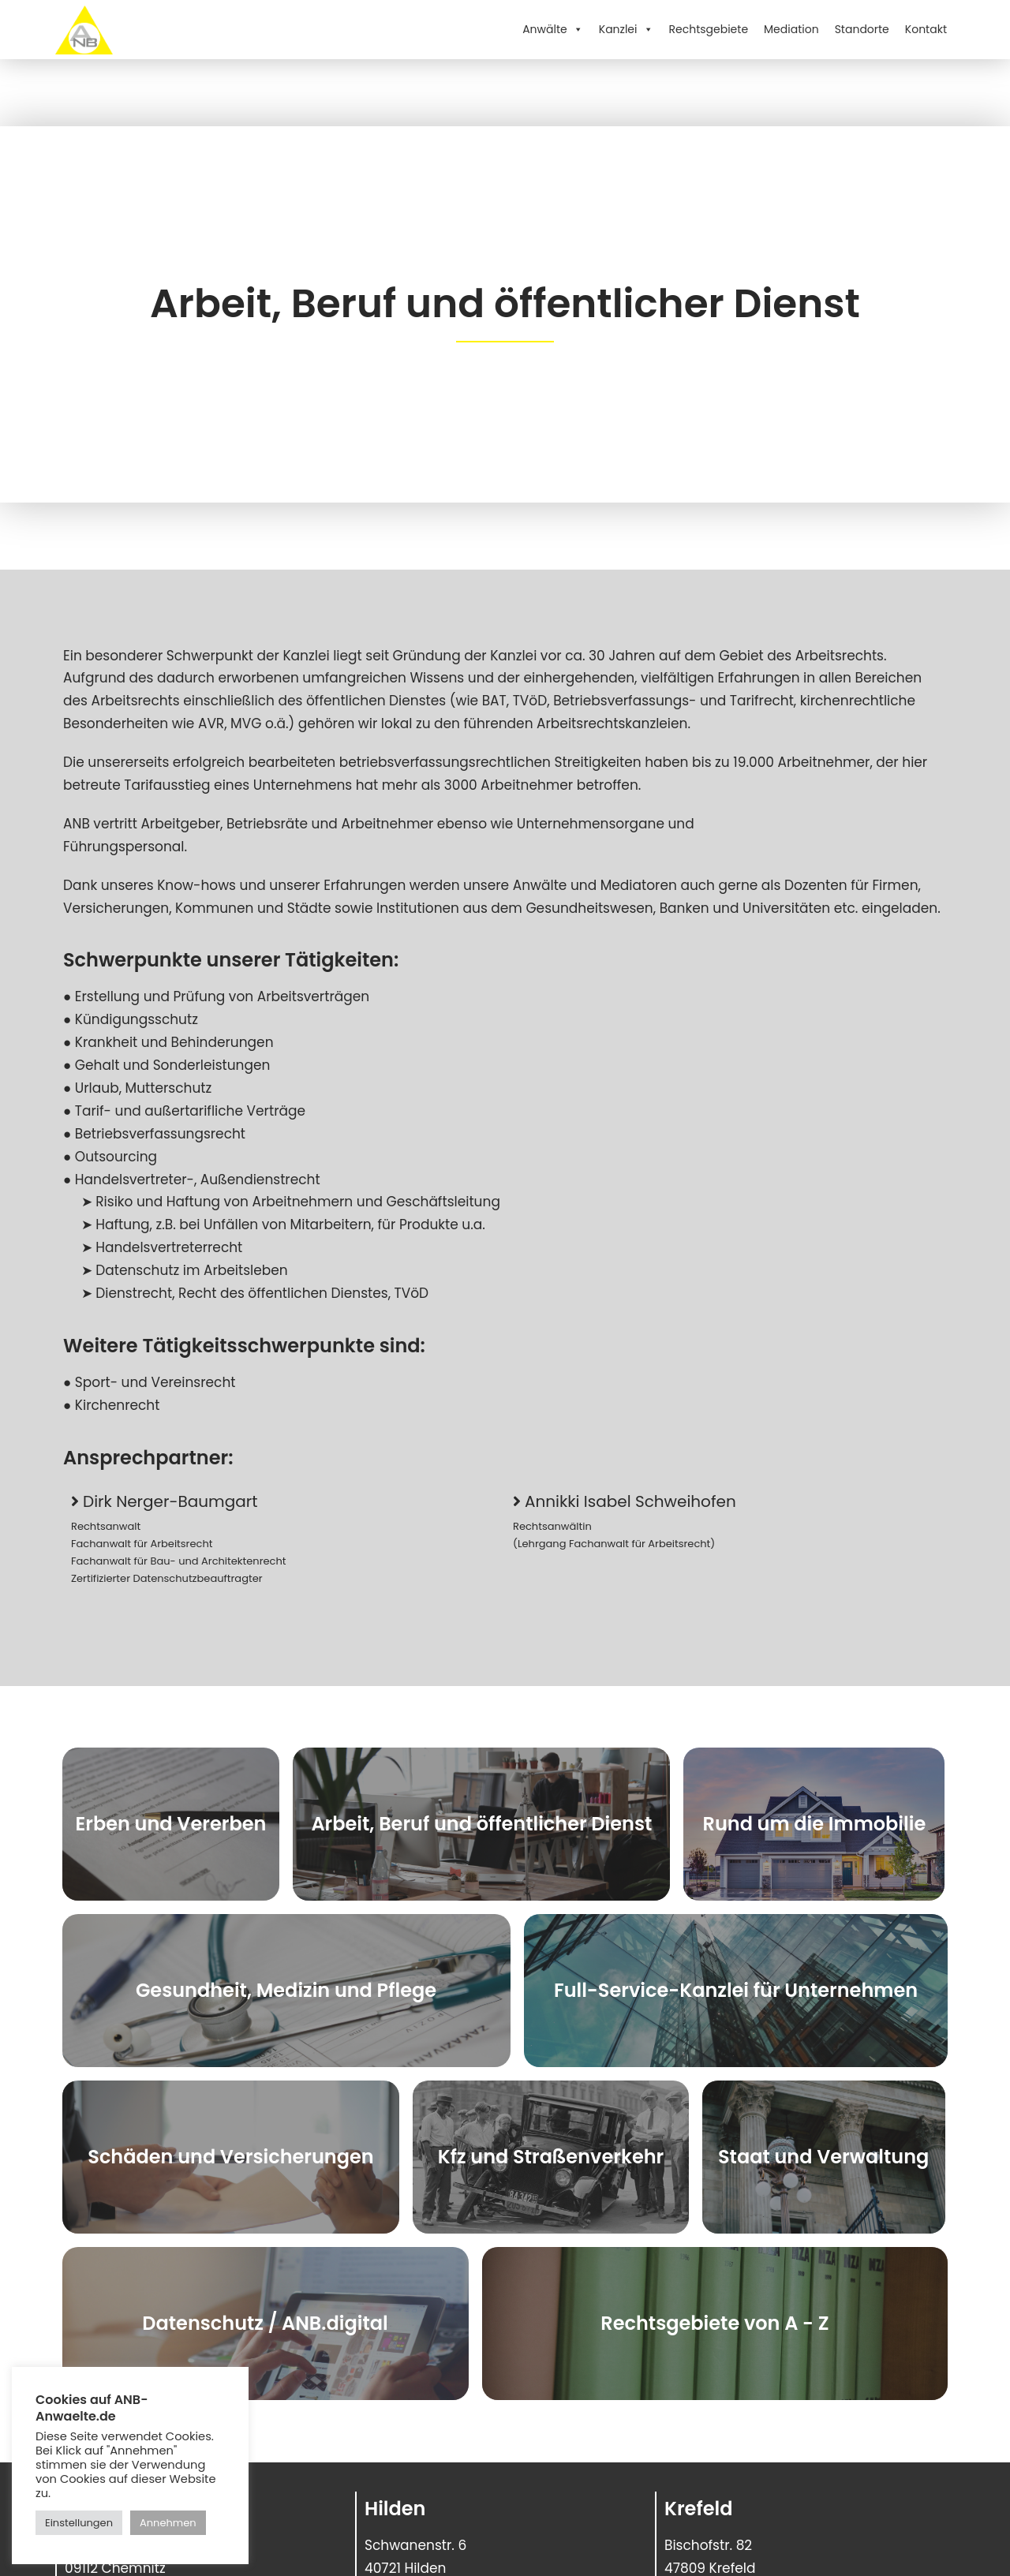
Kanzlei (626, 29)
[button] (164, 1501)
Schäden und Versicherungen (230, 2157)
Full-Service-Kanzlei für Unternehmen (736, 1990)
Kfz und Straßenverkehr (551, 2157)
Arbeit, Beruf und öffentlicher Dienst (481, 1824)
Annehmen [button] (168, 2522)
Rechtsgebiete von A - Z (714, 2323)
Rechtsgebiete (709, 29)
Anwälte (552, 29)
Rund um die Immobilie (814, 1824)
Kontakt (926, 29)
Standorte (862, 29)
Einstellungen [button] (79, 2522)
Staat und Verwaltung (823, 2157)
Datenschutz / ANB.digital (264, 2323)
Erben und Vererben (171, 1824)
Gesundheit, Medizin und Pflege (286, 1990)
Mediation (791, 29)
